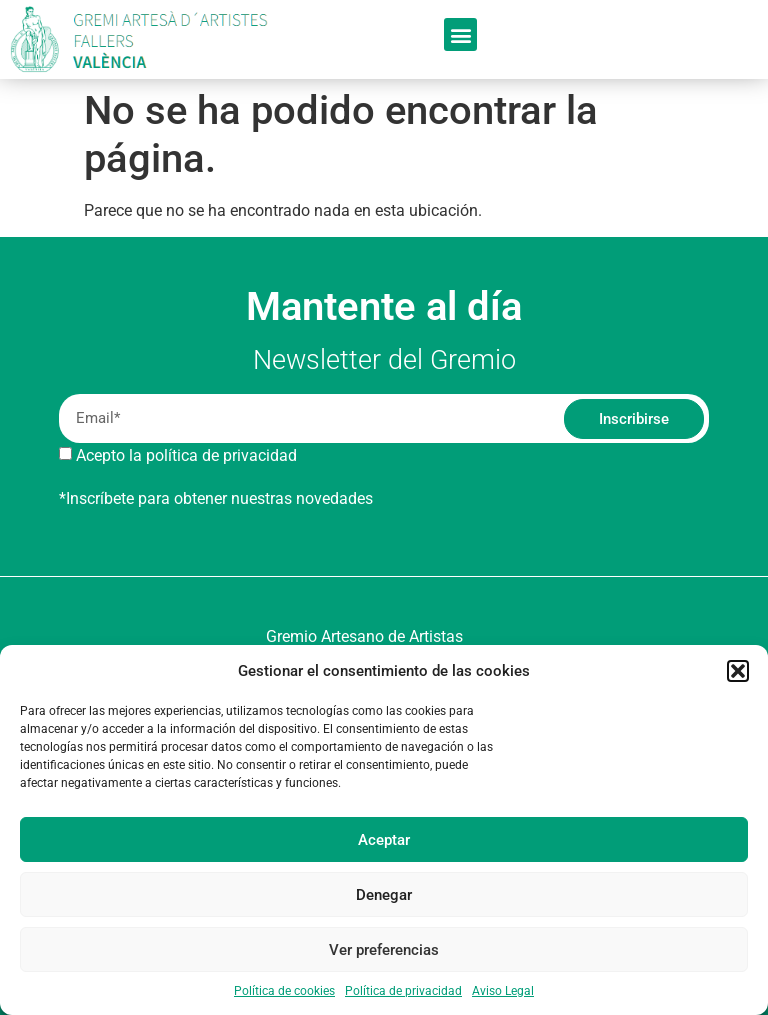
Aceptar (384, 840)
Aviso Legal (503, 991)
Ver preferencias (384, 950)
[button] (738, 671)
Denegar (384, 895)
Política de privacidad (403, 991)
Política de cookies (284, 991)
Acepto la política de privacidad (186, 455)
